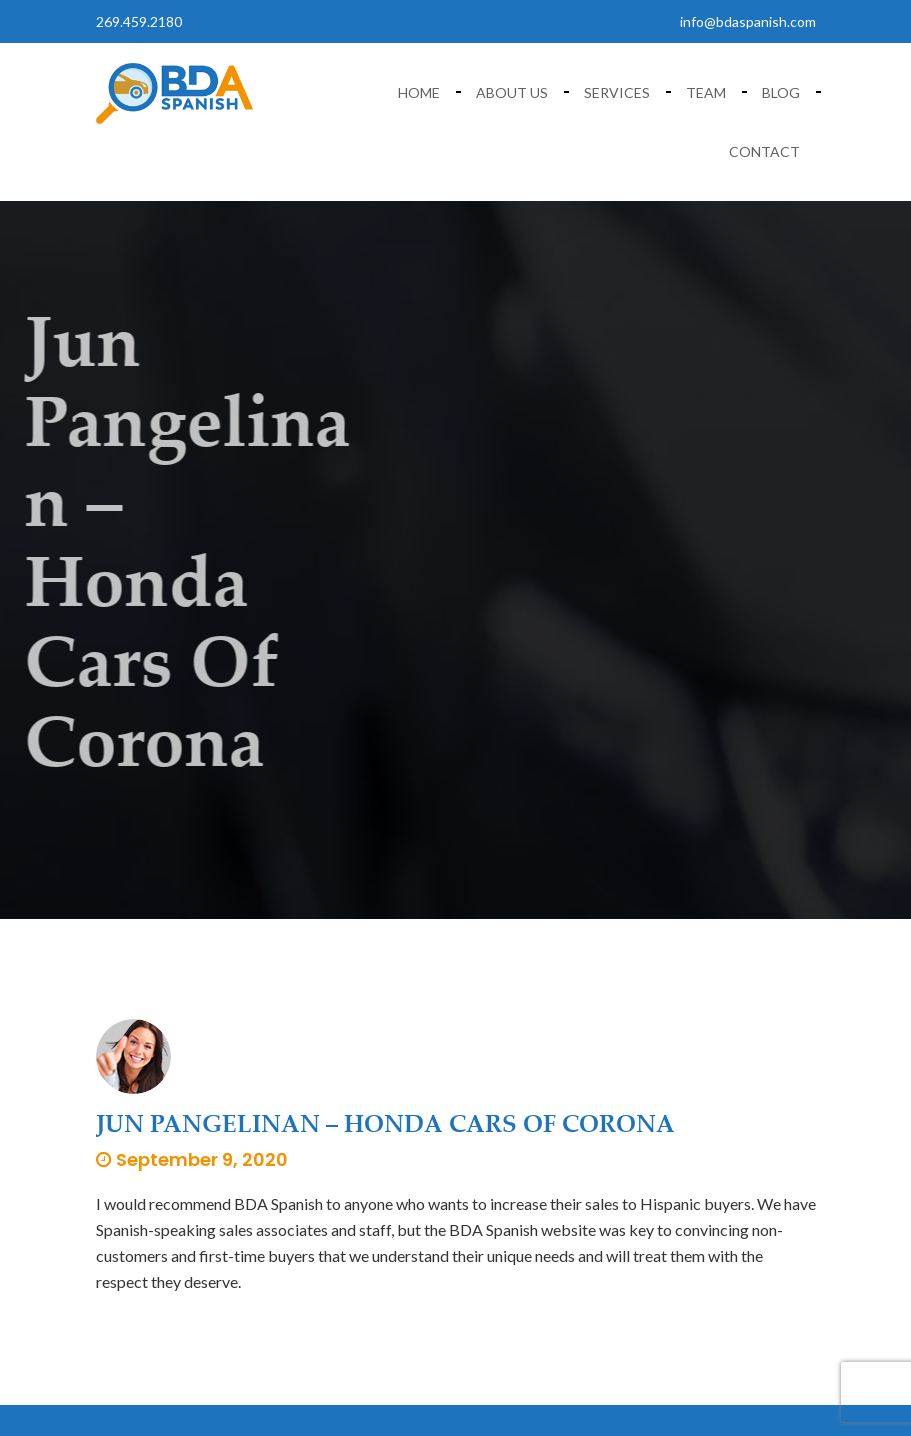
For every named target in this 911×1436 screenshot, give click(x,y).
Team (706, 92)
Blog (781, 92)
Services (617, 92)
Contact (764, 151)
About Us (512, 92)
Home (419, 92)
